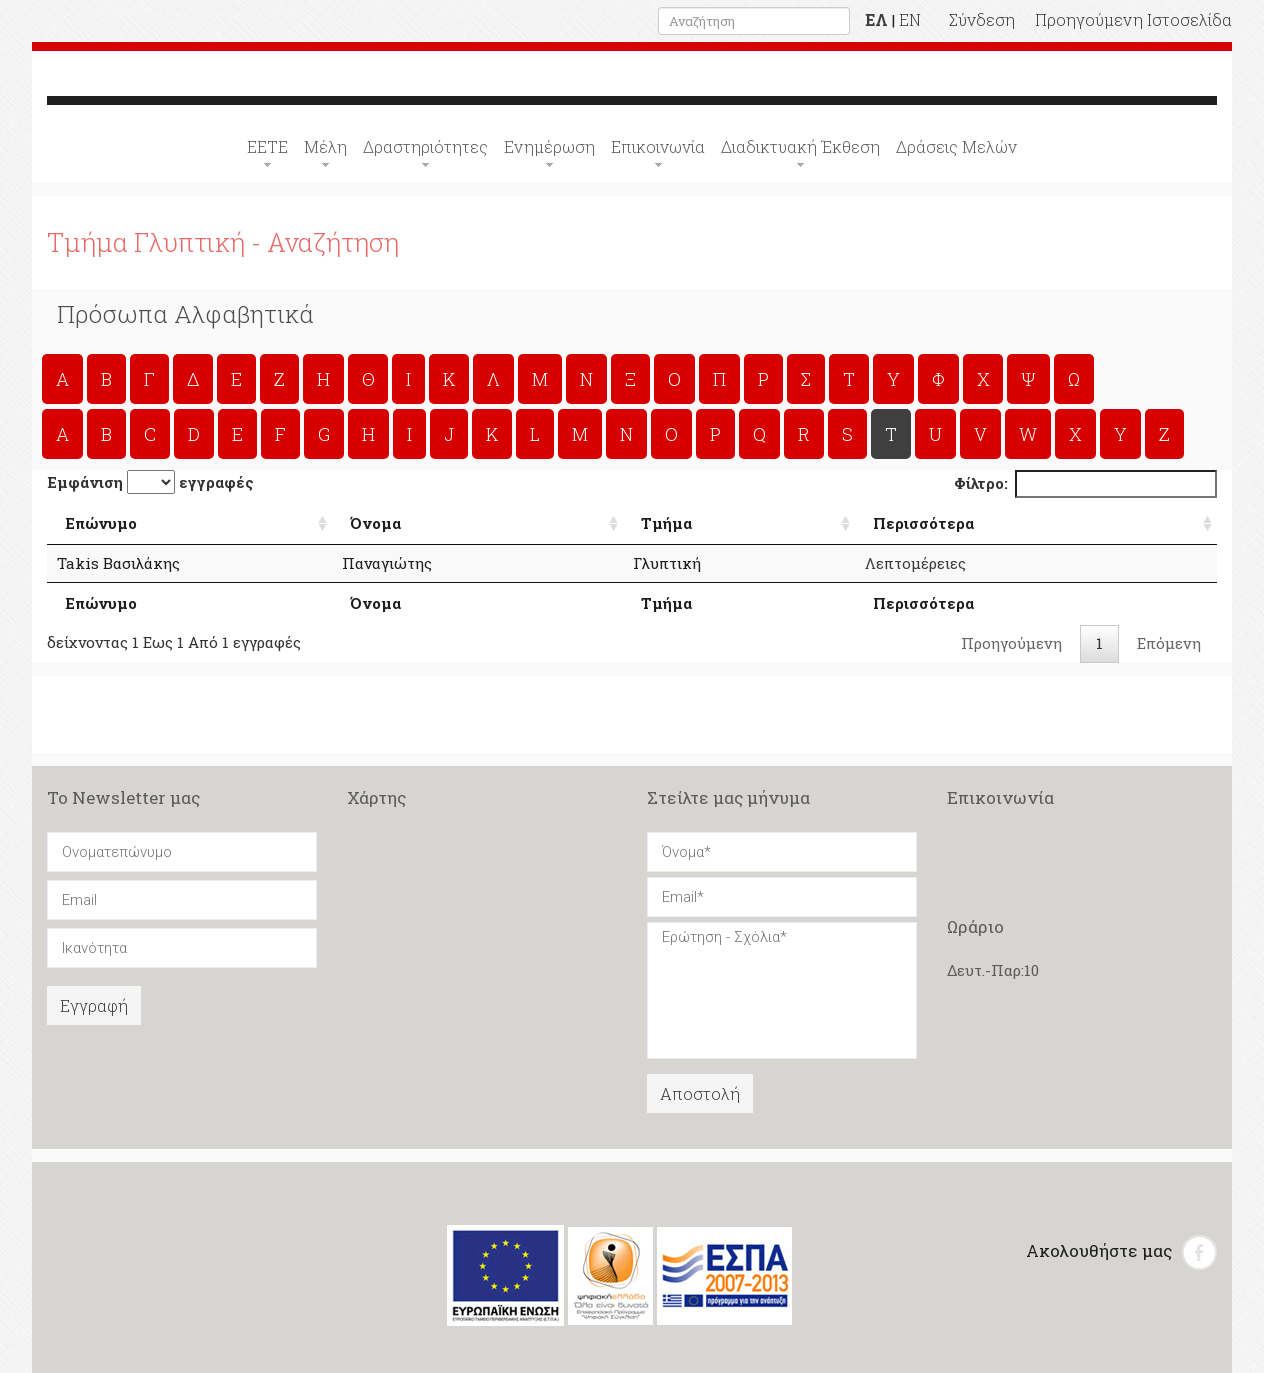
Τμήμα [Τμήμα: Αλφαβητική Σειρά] (710, 522)
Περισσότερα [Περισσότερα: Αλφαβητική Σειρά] (950, 522)
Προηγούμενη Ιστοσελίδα (1133, 19)
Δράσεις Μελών (956, 146)
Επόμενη (1169, 643)
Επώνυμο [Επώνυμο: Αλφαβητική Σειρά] (101, 522)
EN (910, 19)
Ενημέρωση (549, 146)
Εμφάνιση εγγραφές (150, 482)
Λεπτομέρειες (942, 563)
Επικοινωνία (658, 146)
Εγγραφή (94, 1005)
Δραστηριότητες (425, 146)
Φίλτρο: (1086, 483)
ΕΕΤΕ (267, 146)
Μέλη (325, 146)
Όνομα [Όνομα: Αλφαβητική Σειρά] (440, 522)
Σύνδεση (982, 19)
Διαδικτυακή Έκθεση (800, 146)
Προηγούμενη (1011, 643)
